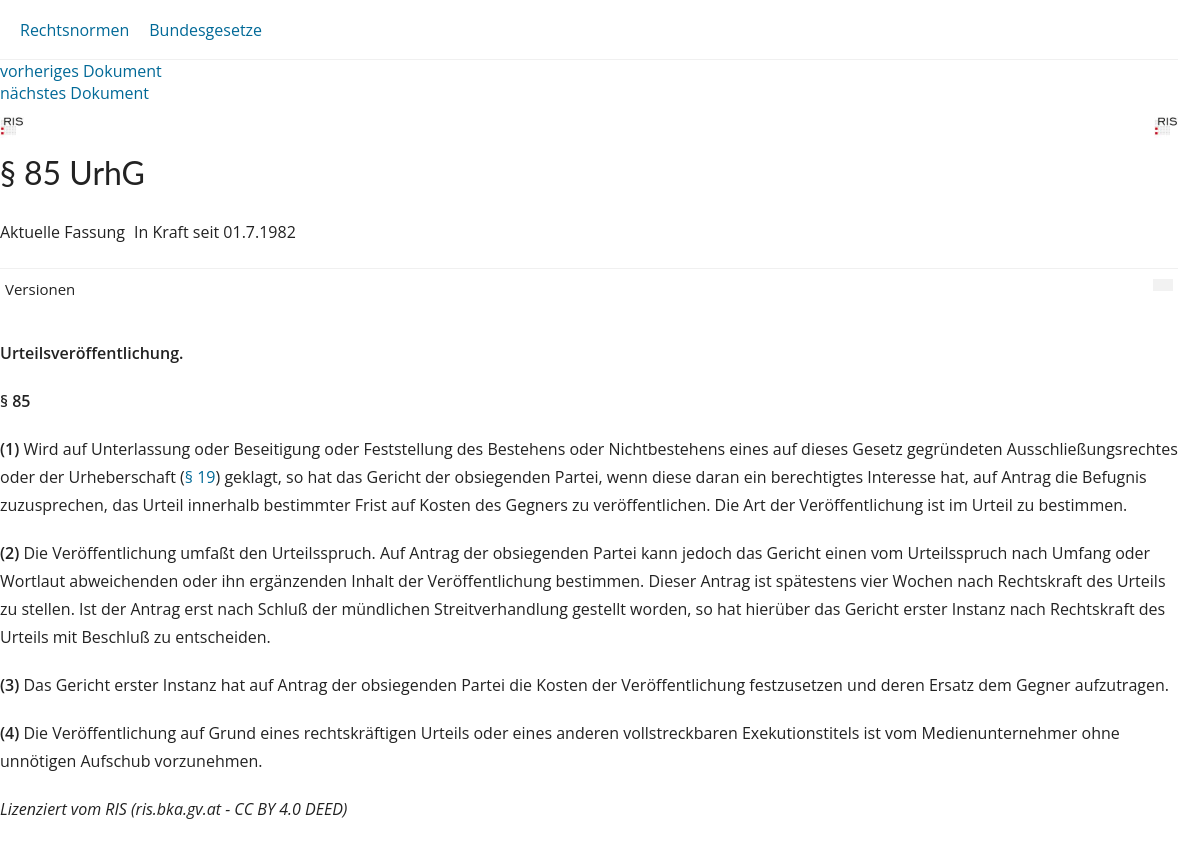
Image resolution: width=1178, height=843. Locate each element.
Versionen (40, 289)
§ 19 (200, 477)
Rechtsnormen (74, 30)
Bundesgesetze (205, 30)
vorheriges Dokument (81, 71)
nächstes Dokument (74, 93)
